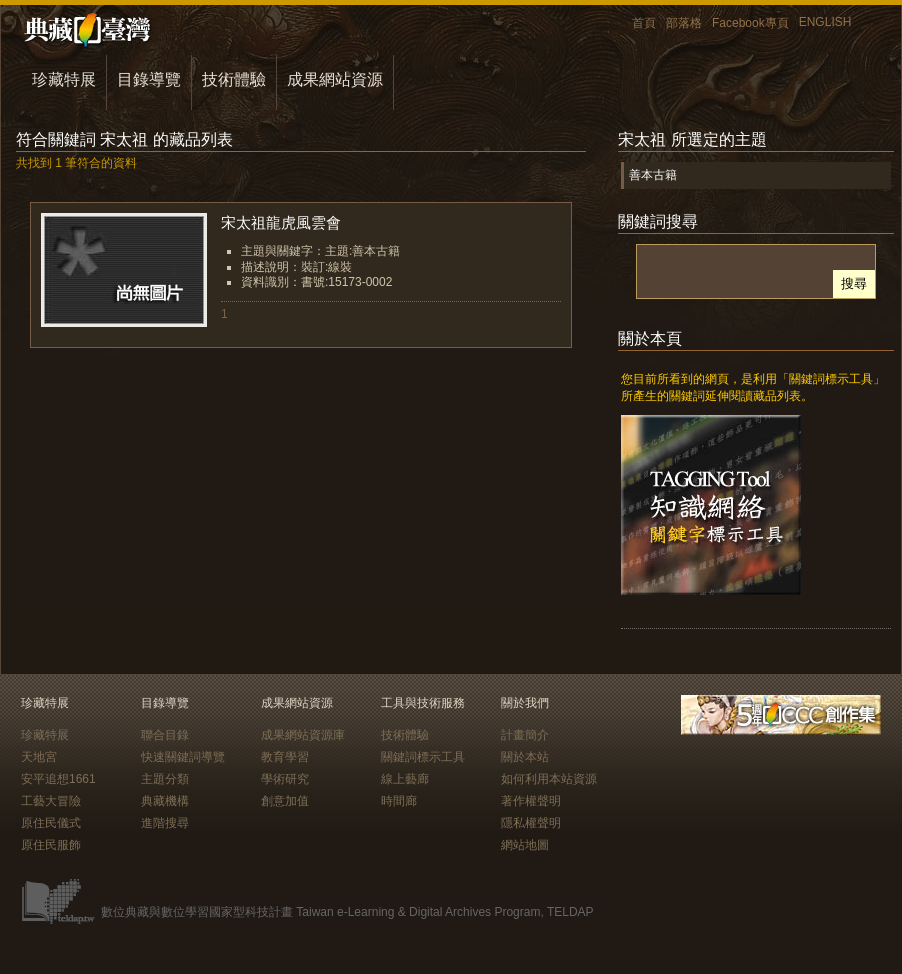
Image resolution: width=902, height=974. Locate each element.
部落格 (684, 23)
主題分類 (165, 779)
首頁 (644, 23)
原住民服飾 (51, 845)
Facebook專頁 (750, 23)
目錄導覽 (149, 79)
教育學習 (285, 757)
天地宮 (39, 757)
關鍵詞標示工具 (423, 757)
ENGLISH (825, 22)
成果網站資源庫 (303, 735)
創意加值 (285, 801)
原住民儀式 (51, 823)
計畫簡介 (525, 735)
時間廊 (399, 801)
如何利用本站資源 (549, 779)
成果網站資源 (335, 79)
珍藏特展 (64, 79)
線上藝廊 (405, 779)
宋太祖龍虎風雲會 (281, 222)
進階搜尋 (165, 823)
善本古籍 (653, 175)
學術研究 (285, 779)
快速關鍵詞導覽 (183, 757)
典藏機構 (165, 801)
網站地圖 (525, 845)
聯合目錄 (165, 735)
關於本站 (525, 757)
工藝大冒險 (51, 801)
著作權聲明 (531, 801)
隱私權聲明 (531, 823)
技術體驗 (234, 79)
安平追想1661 (58, 779)
